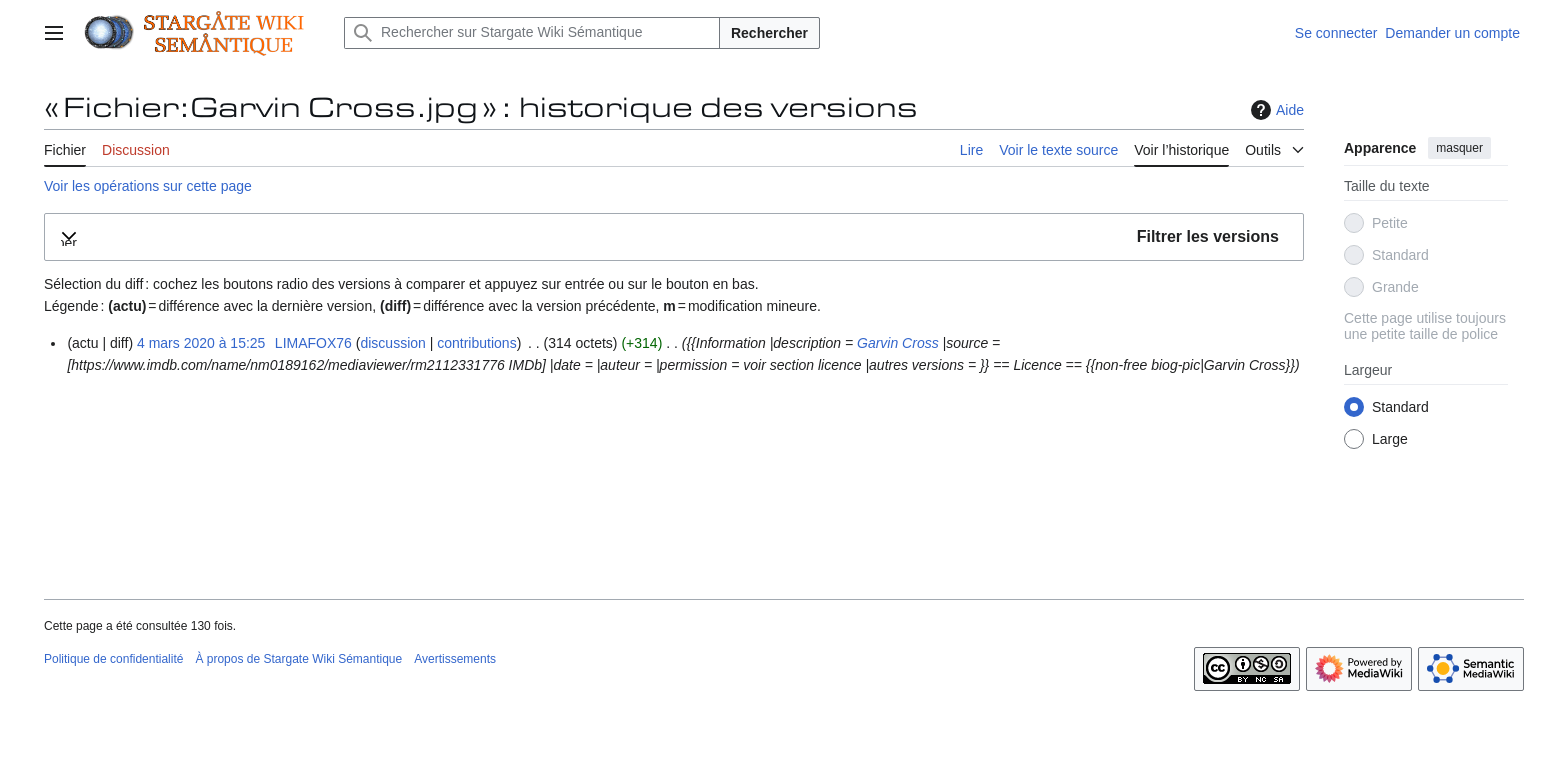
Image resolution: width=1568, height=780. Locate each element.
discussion (392, 343)
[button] (674, 237)
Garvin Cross (898, 343)
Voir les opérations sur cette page (148, 186)
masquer (1459, 148)
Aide (1275, 110)
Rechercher (769, 33)
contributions (476, 343)
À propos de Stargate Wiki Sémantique (298, 659)
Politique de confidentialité (113, 659)
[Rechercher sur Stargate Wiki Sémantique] (532, 33)
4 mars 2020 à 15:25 (201, 343)
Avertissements (455, 659)
